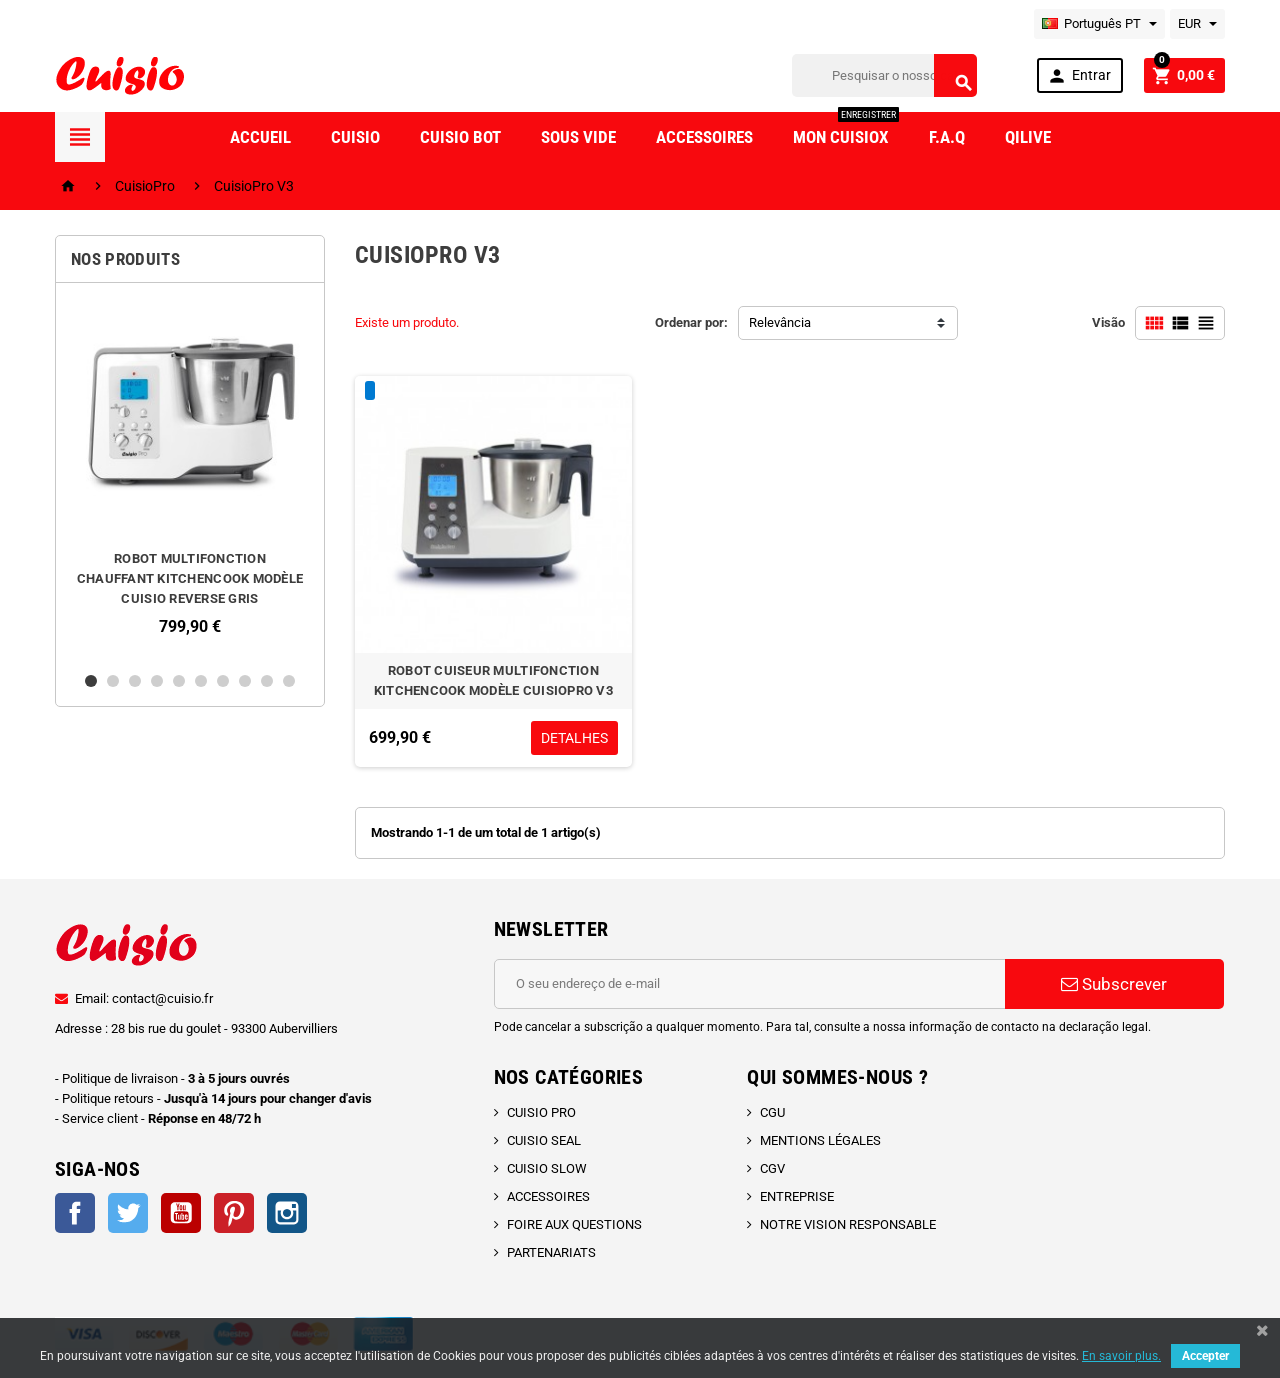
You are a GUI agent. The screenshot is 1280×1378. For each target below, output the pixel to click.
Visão (1108, 322)
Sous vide (578, 137)
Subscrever (1114, 984)
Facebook (75, 1213)
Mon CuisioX (846, 129)
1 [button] (91, 681)
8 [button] (245, 681)
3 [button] (135, 681)
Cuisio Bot (460, 137)
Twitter (128, 1213)
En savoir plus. (1121, 1356)
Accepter (1205, 1356)
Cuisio (355, 137)
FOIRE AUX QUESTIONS (574, 1224)
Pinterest (234, 1213)
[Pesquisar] (884, 75)
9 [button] (267, 681)
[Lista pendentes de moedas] (1197, 24)
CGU (772, 1112)
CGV (772, 1168)
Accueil (260, 137)
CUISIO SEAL (544, 1140)
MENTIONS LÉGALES (820, 1140)
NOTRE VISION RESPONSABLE (848, 1224)
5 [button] (179, 681)
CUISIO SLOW (547, 1168)
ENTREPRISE (797, 1196)
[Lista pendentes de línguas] (1099, 24)
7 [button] (223, 681)
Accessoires (704, 137)
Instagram (287, 1213)
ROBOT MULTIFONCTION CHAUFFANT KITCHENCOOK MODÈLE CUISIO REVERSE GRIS (190, 578)
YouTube (181, 1213)
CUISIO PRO (541, 1112)
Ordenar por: (691, 322)
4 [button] (157, 681)
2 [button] (113, 681)
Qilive (1028, 137)
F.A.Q (947, 137)
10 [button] (289, 681)
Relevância (780, 322)
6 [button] (201, 681)
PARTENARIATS (551, 1252)
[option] (190, 477)
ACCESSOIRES (548, 1196)
